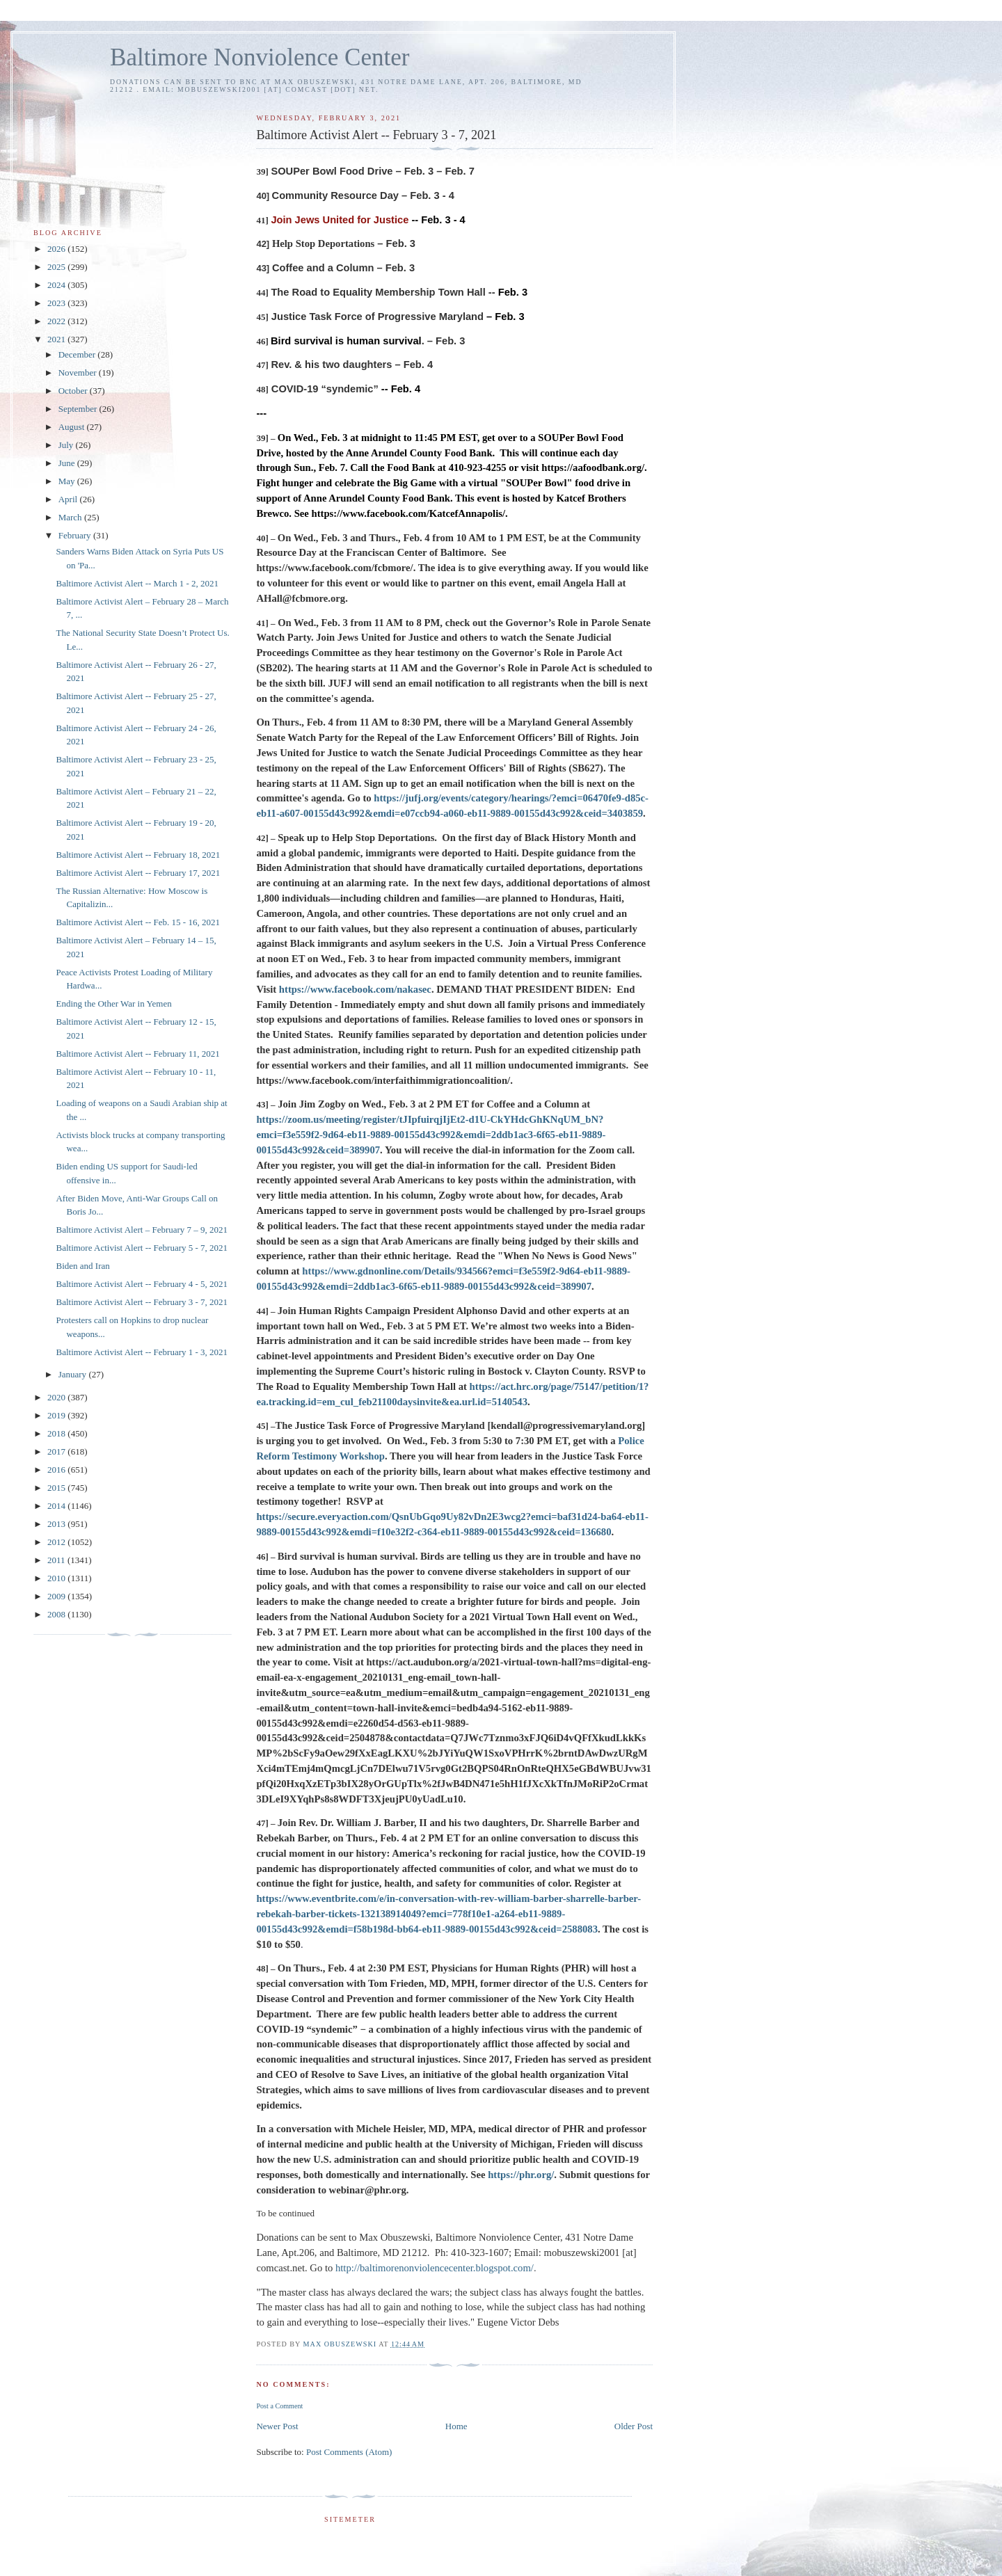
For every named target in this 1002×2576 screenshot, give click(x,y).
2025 (57, 267)
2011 (57, 1560)
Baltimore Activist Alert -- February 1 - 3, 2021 (142, 1352)
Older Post (633, 2426)
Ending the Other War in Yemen (113, 1003)
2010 (57, 1578)
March (71, 517)
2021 (57, 339)
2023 (57, 303)
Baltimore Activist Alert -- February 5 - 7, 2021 (142, 1247)
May (67, 481)
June (67, 463)
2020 (57, 1397)
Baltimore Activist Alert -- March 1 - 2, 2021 (137, 583)
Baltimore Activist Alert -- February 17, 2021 (138, 872)
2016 (57, 1469)
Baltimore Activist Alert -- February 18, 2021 (138, 854)
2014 (57, 1506)
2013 (57, 1524)
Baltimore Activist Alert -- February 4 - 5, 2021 (142, 1284)
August (72, 427)
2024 (57, 285)
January (73, 1374)
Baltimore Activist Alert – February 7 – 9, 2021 (142, 1229)
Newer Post (277, 2426)
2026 (57, 248)
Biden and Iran (82, 1266)
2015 (57, 1487)
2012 (57, 1542)
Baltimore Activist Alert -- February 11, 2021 (137, 1053)
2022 (57, 321)
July (67, 445)
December (78, 354)
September (79, 408)
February (75, 535)
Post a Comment (279, 2406)
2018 (57, 1433)
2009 (57, 1596)
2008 (57, 1614)
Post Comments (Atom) (349, 2452)
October (74, 390)
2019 (57, 1415)
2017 (57, 1451)
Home (456, 2426)
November (78, 372)
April (69, 499)
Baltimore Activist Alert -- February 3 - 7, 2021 (142, 1302)
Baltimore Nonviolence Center (260, 57)
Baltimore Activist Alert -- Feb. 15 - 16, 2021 (137, 922)
